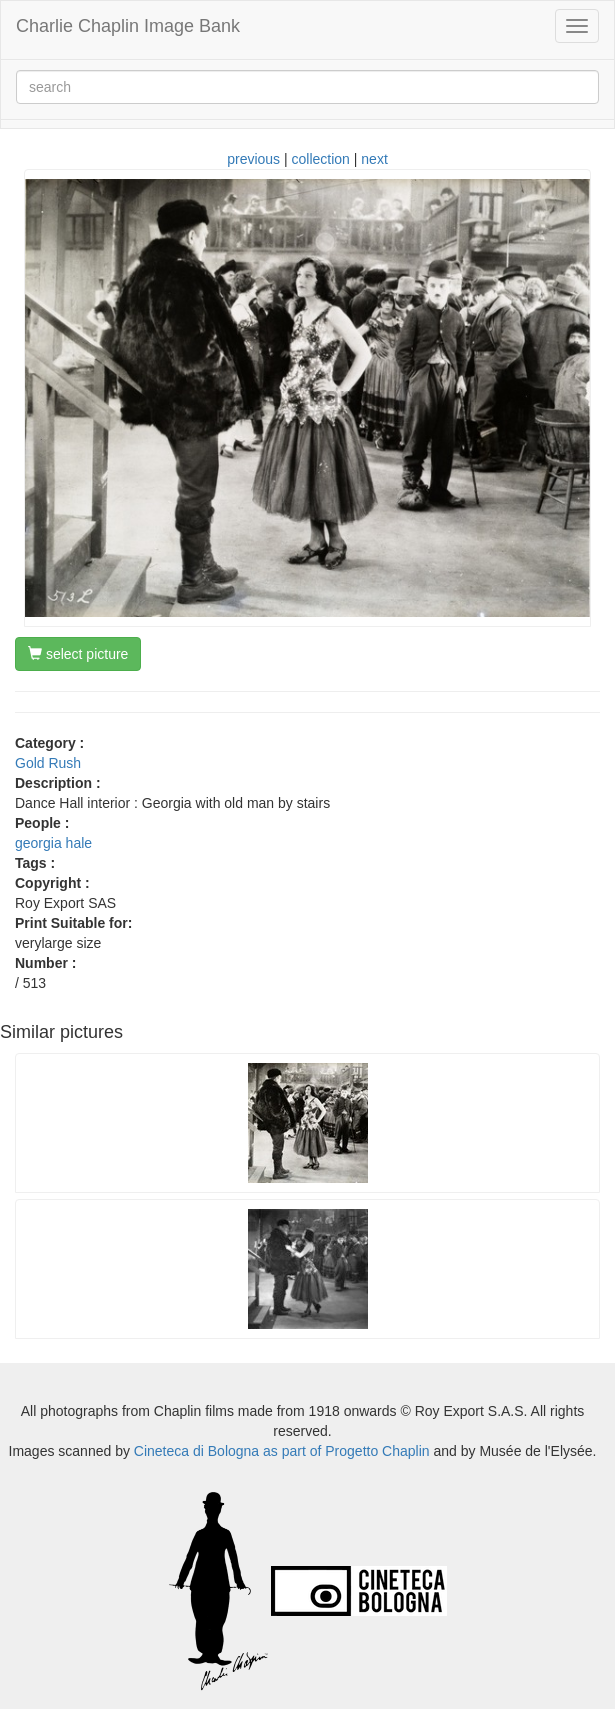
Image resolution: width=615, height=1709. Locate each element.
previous (253, 159)
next (374, 159)
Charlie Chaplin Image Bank (128, 26)
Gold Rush (48, 763)
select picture (78, 654)
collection (321, 159)
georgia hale (53, 843)
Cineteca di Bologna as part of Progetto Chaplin (282, 1451)
